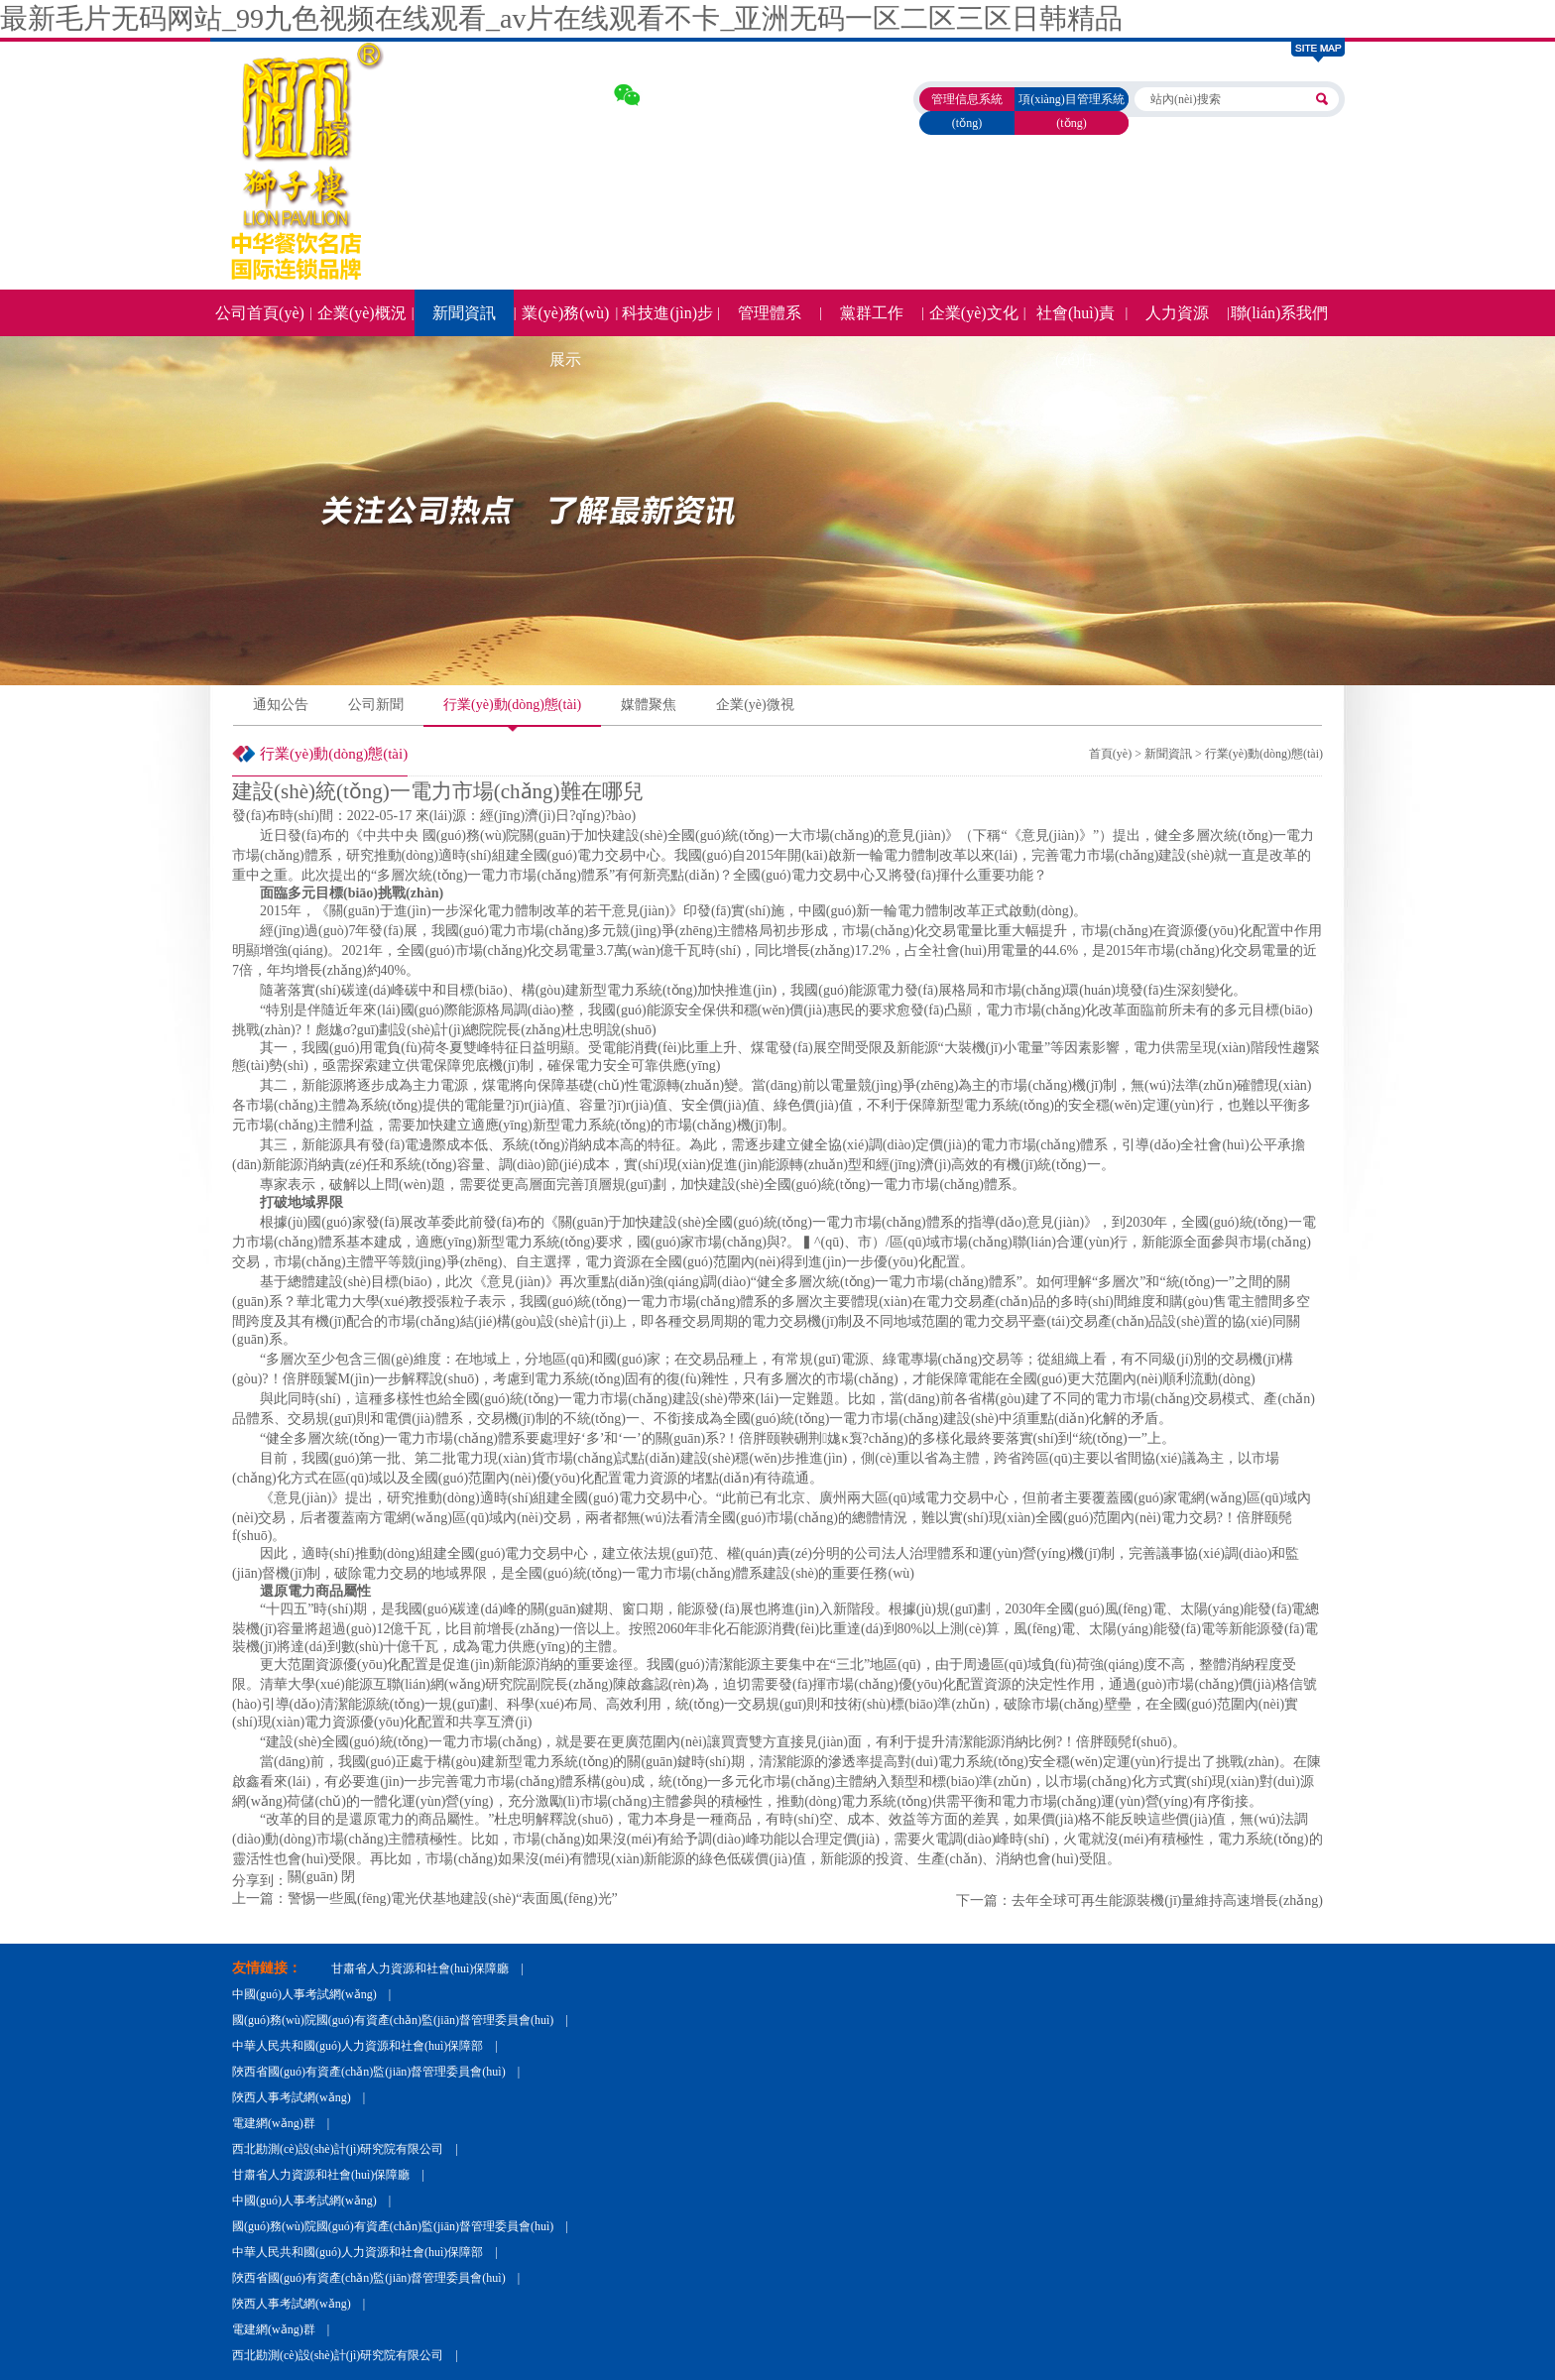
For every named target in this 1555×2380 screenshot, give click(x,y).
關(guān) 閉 (321, 1876)
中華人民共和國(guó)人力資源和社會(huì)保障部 (357, 2046)
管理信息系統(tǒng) (967, 111)
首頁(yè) (1110, 754)
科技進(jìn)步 (667, 312)
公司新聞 (376, 704)
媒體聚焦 (648, 704)
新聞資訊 (464, 312)
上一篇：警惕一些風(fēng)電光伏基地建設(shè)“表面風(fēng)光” (425, 1898)
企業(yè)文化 (973, 312)
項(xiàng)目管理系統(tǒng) (1071, 111)
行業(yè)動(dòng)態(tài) (512, 704)
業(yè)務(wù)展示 (565, 320)
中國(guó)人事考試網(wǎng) (304, 1994)
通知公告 (280, 704)
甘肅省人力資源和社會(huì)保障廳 (420, 1968)
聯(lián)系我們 (1280, 312)
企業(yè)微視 (755, 704)
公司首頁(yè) (259, 312)
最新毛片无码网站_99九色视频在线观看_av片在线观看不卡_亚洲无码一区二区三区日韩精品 (561, 18)
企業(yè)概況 (362, 312)
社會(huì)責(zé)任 (1075, 320)
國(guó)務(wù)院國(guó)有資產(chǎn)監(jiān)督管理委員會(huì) (392, 2020)
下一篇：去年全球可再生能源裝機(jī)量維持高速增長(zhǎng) (1139, 1900)
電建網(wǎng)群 (273, 2123)
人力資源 (1177, 312)
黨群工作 (871, 312)
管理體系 (769, 312)
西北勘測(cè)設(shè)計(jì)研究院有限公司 (337, 2149)
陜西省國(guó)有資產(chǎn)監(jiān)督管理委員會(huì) (369, 2072)
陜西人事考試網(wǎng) (291, 2097)
